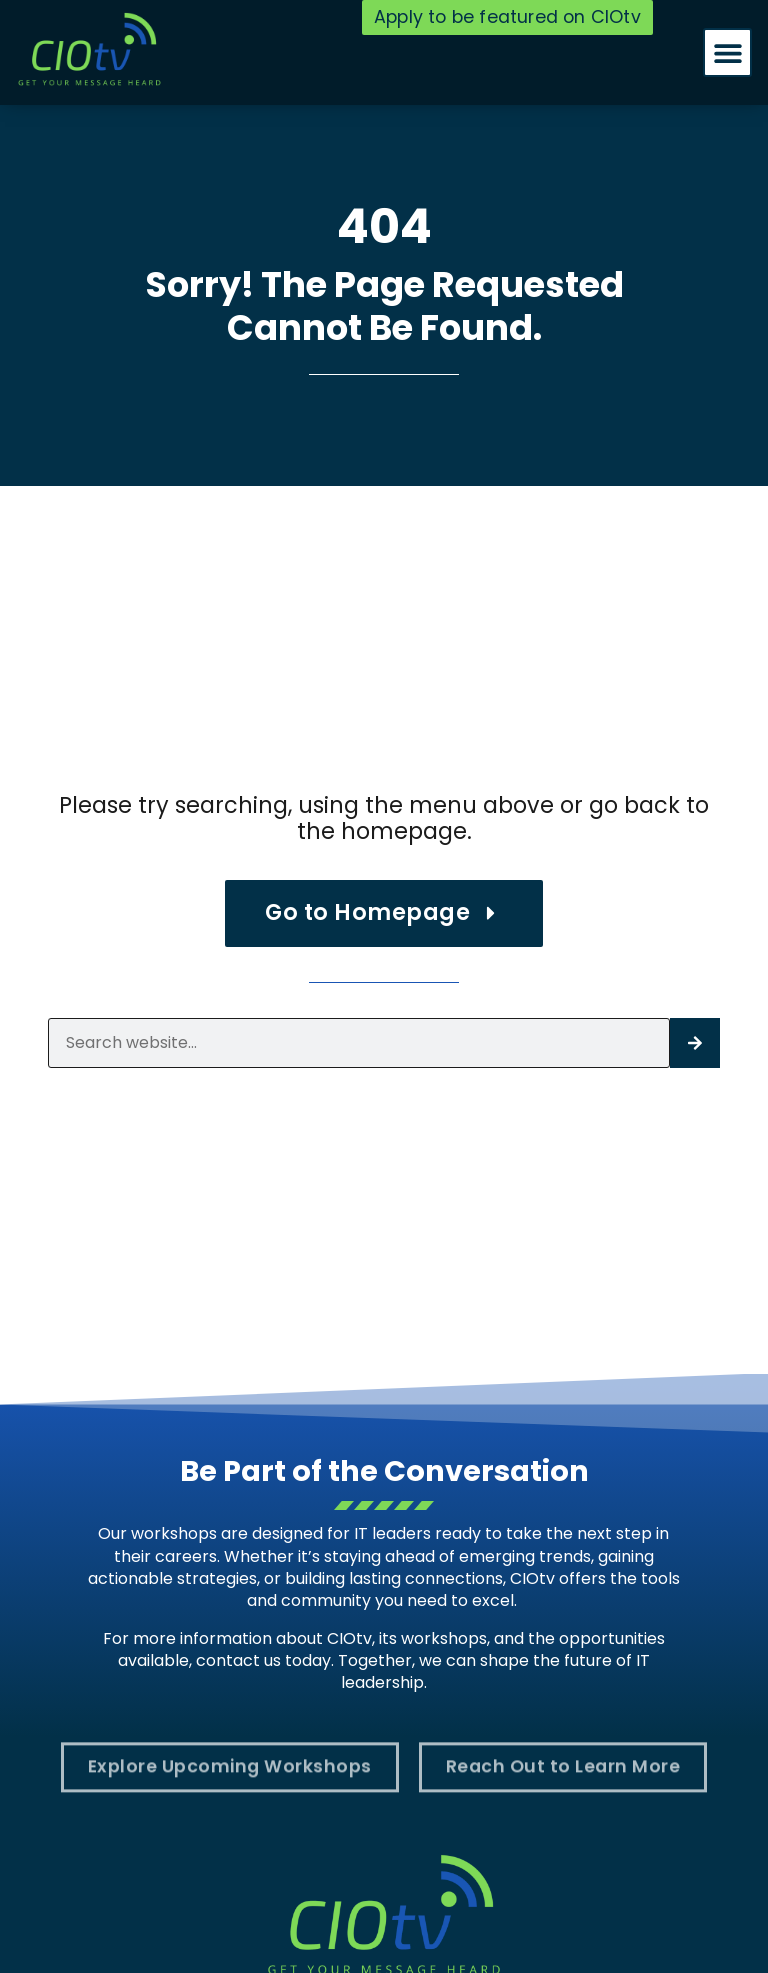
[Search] (695, 1043)
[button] (727, 52)
